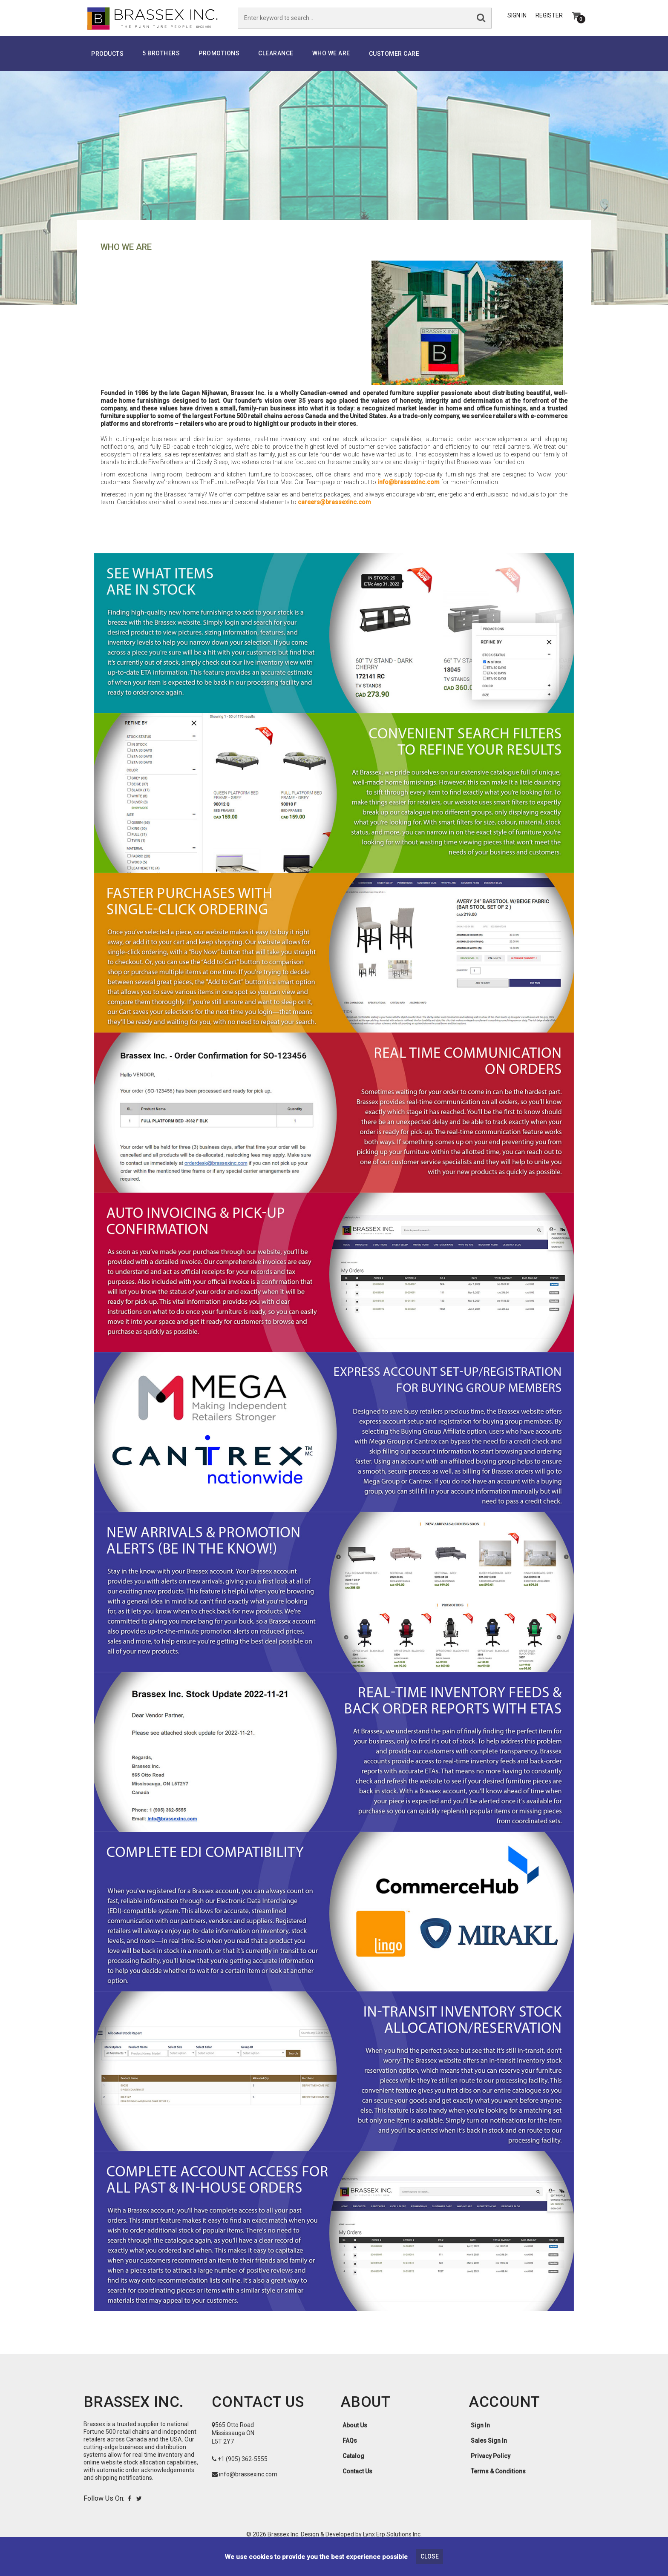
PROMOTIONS (219, 65)
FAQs (350, 2452)
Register (549, 21)
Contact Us (357, 2483)
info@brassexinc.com (408, 494)
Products (107, 65)
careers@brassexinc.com (334, 514)
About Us (355, 2437)
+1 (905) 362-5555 (243, 2470)
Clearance (276, 65)
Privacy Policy (490, 2467)
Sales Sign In (489, 2452)
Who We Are (331, 65)
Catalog (353, 2467)
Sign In (517, 21)
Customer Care (394, 65)
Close (429, 2556)
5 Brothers (161, 65)
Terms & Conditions (498, 2483)
